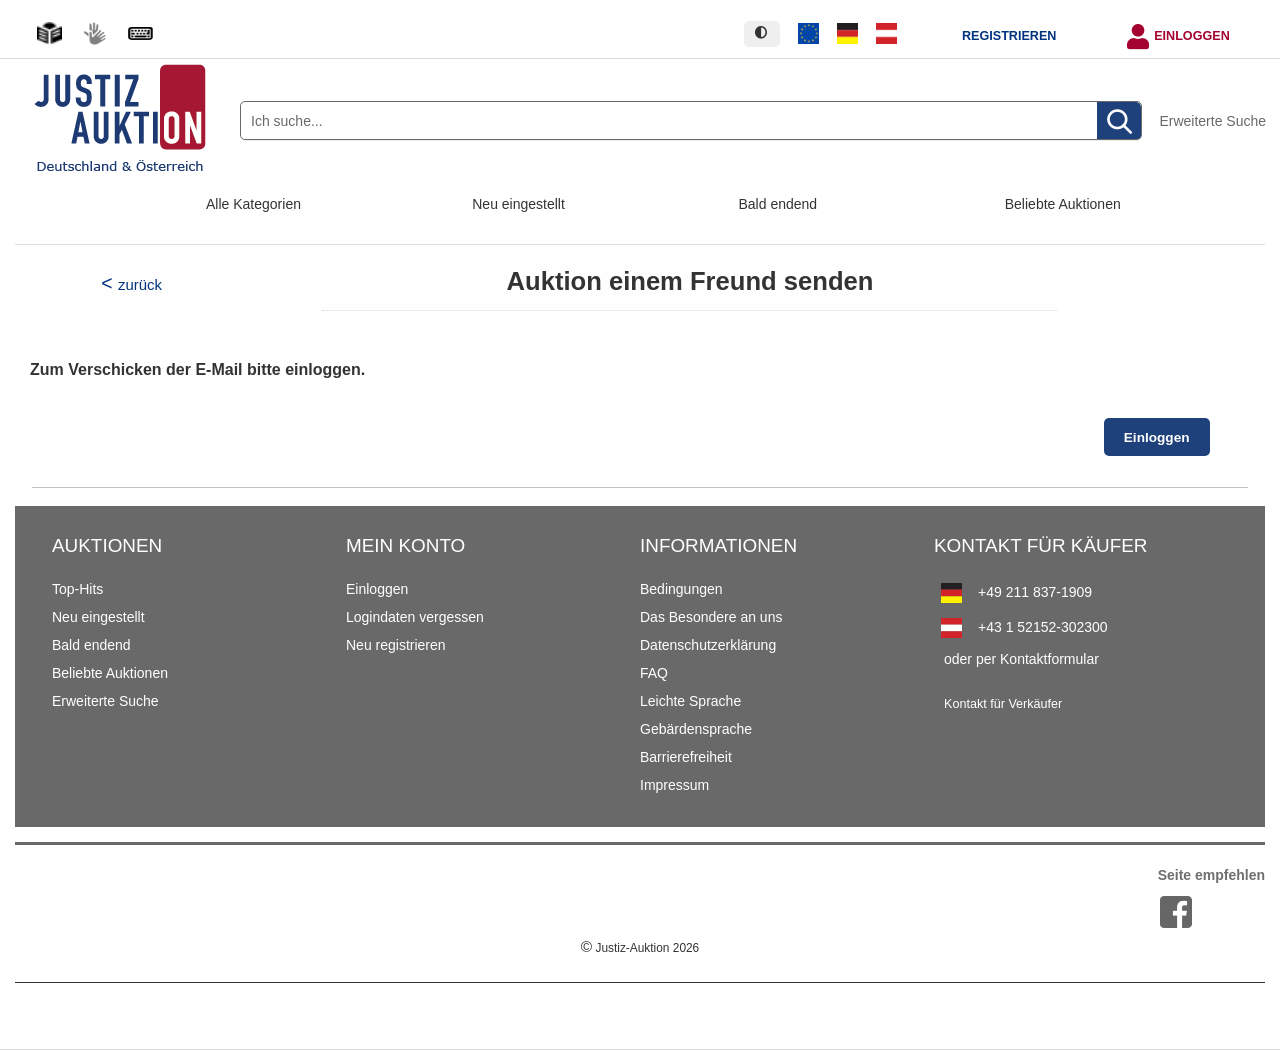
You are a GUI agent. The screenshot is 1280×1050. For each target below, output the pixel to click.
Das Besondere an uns (711, 617)
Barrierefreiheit (686, 757)
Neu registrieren (396, 645)
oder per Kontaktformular (1021, 659)
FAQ (654, 673)
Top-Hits (77, 589)
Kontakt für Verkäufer (1003, 704)
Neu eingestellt (518, 204)
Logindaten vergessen (415, 617)
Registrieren (1009, 36)
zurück (140, 284)
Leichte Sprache (690, 701)
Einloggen (1192, 36)
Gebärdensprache (696, 729)
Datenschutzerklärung (708, 645)
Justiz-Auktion (640, 948)
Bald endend (778, 204)
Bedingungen (681, 589)
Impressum (674, 785)
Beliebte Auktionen (1063, 204)
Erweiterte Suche (1212, 121)
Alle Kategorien (253, 204)
